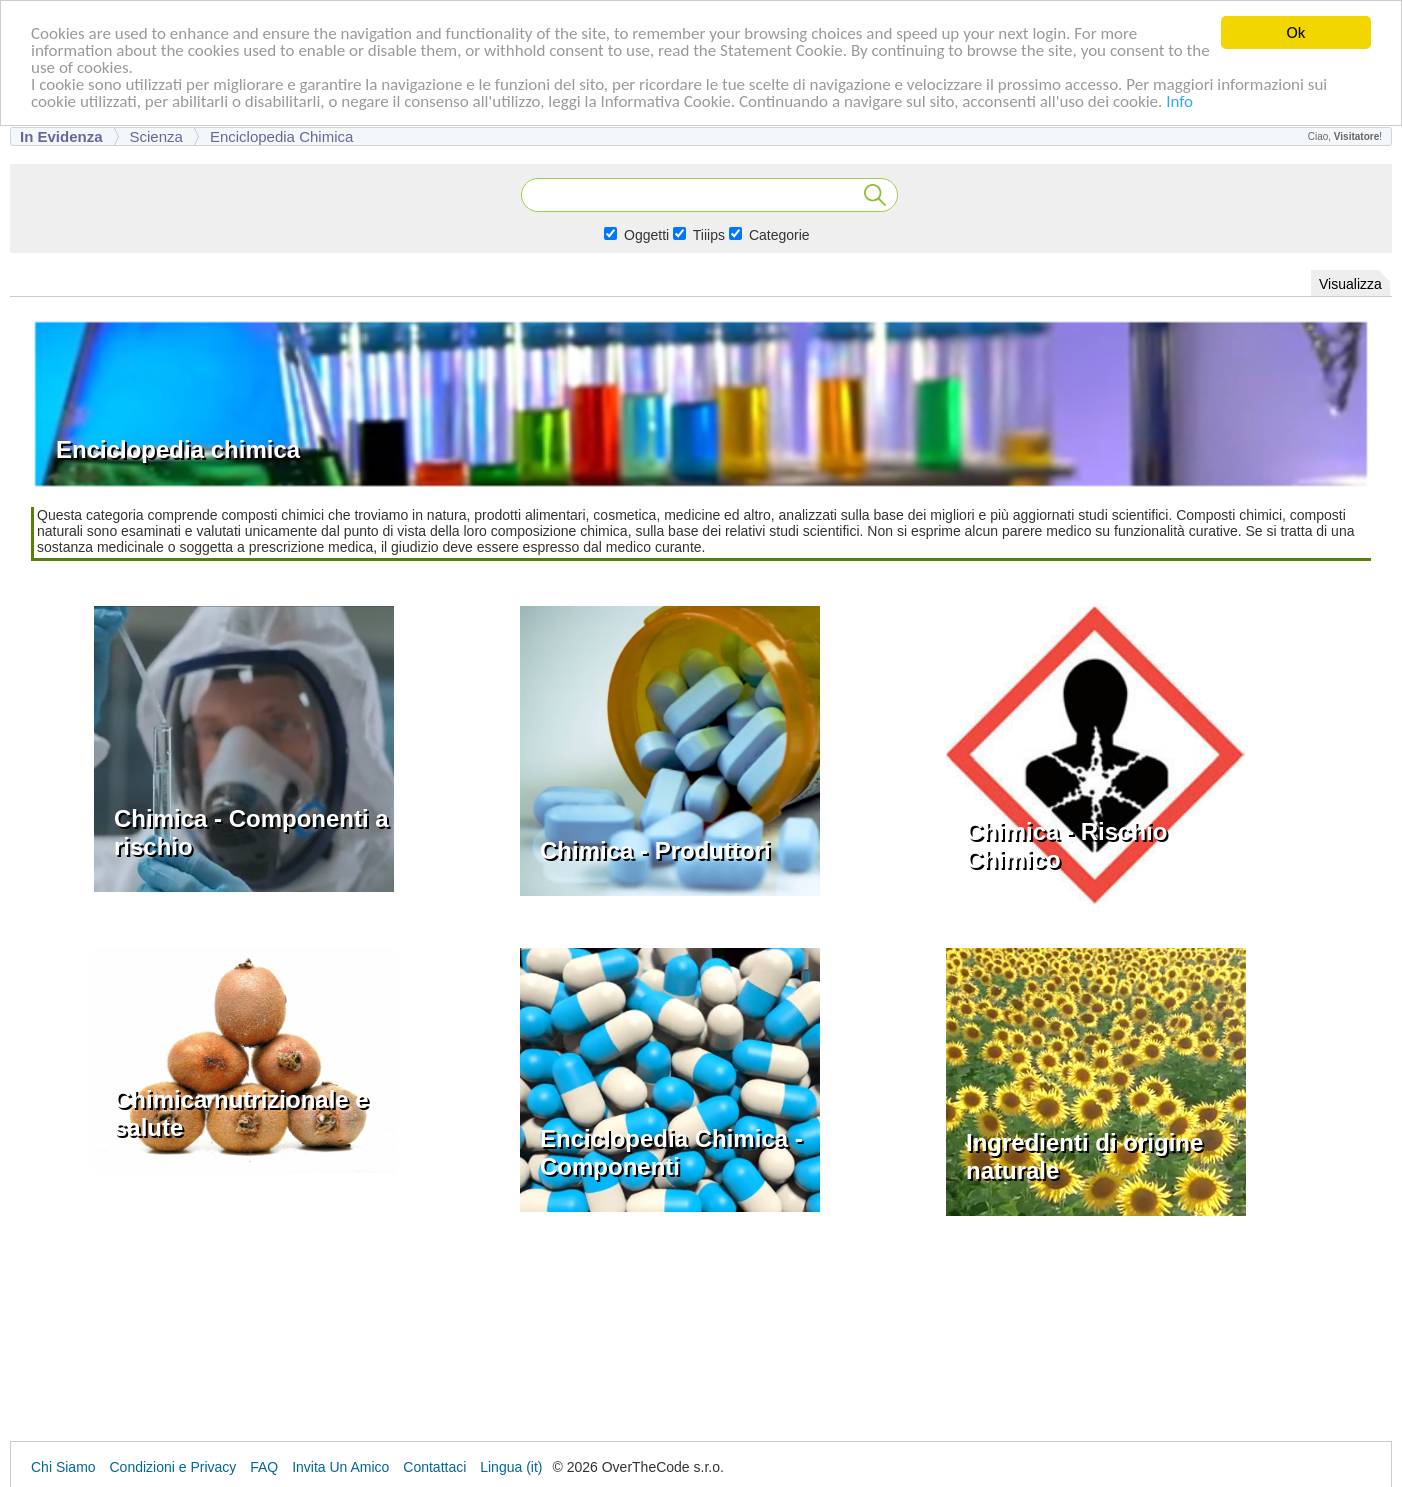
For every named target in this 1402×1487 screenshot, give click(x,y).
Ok (1296, 32)
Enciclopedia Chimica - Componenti (671, 1152)
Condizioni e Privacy (172, 1467)
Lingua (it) (511, 1467)
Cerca (875, 195)
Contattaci (434, 1467)
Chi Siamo (63, 1467)
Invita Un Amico (340, 1467)
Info (1179, 100)
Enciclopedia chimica (281, 136)
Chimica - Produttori (655, 850)
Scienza (156, 136)
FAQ (264, 1467)
